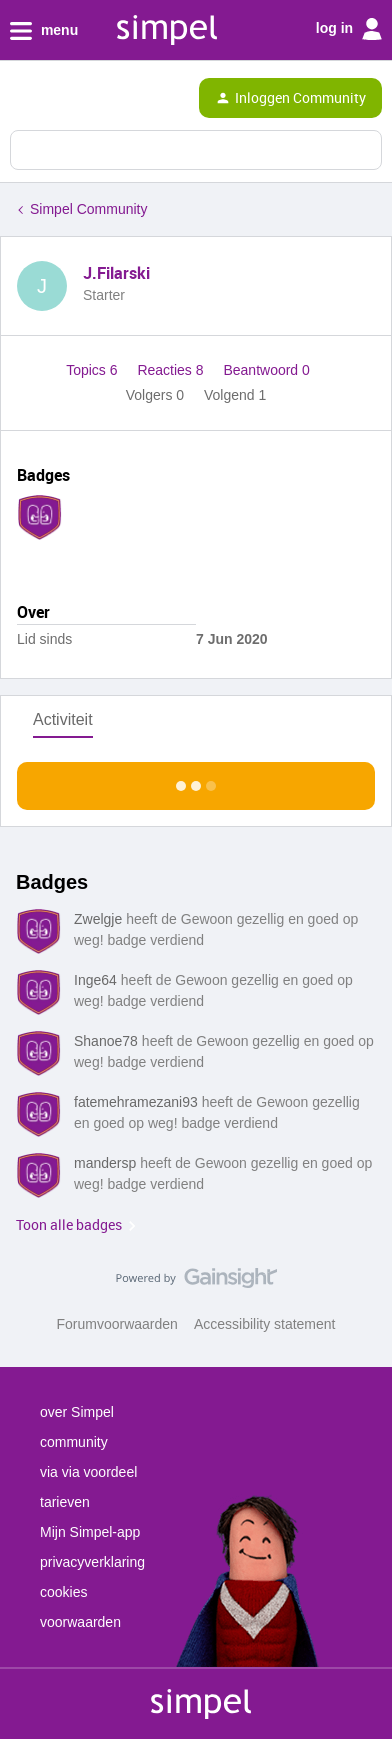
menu (44, 31)
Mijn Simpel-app (90, 1532)
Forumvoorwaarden (117, 1324)
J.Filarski (116, 273)
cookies (63, 1592)
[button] (22, 102)
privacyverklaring (92, 1562)
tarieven (65, 1502)
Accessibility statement (265, 1324)
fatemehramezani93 (136, 1102)
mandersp (105, 1163)
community (74, 1442)
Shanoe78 (106, 1041)
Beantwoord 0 (266, 370)
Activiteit (63, 719)
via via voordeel (88, 1472)
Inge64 (95, 980)
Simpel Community (88, 209)
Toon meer (196, 780)
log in (349, 29)
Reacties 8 (172, 370)
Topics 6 (93, 370)
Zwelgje (98, 919)
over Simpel (77, 1412)
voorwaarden (80, 1622)
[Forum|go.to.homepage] (102, 98)
